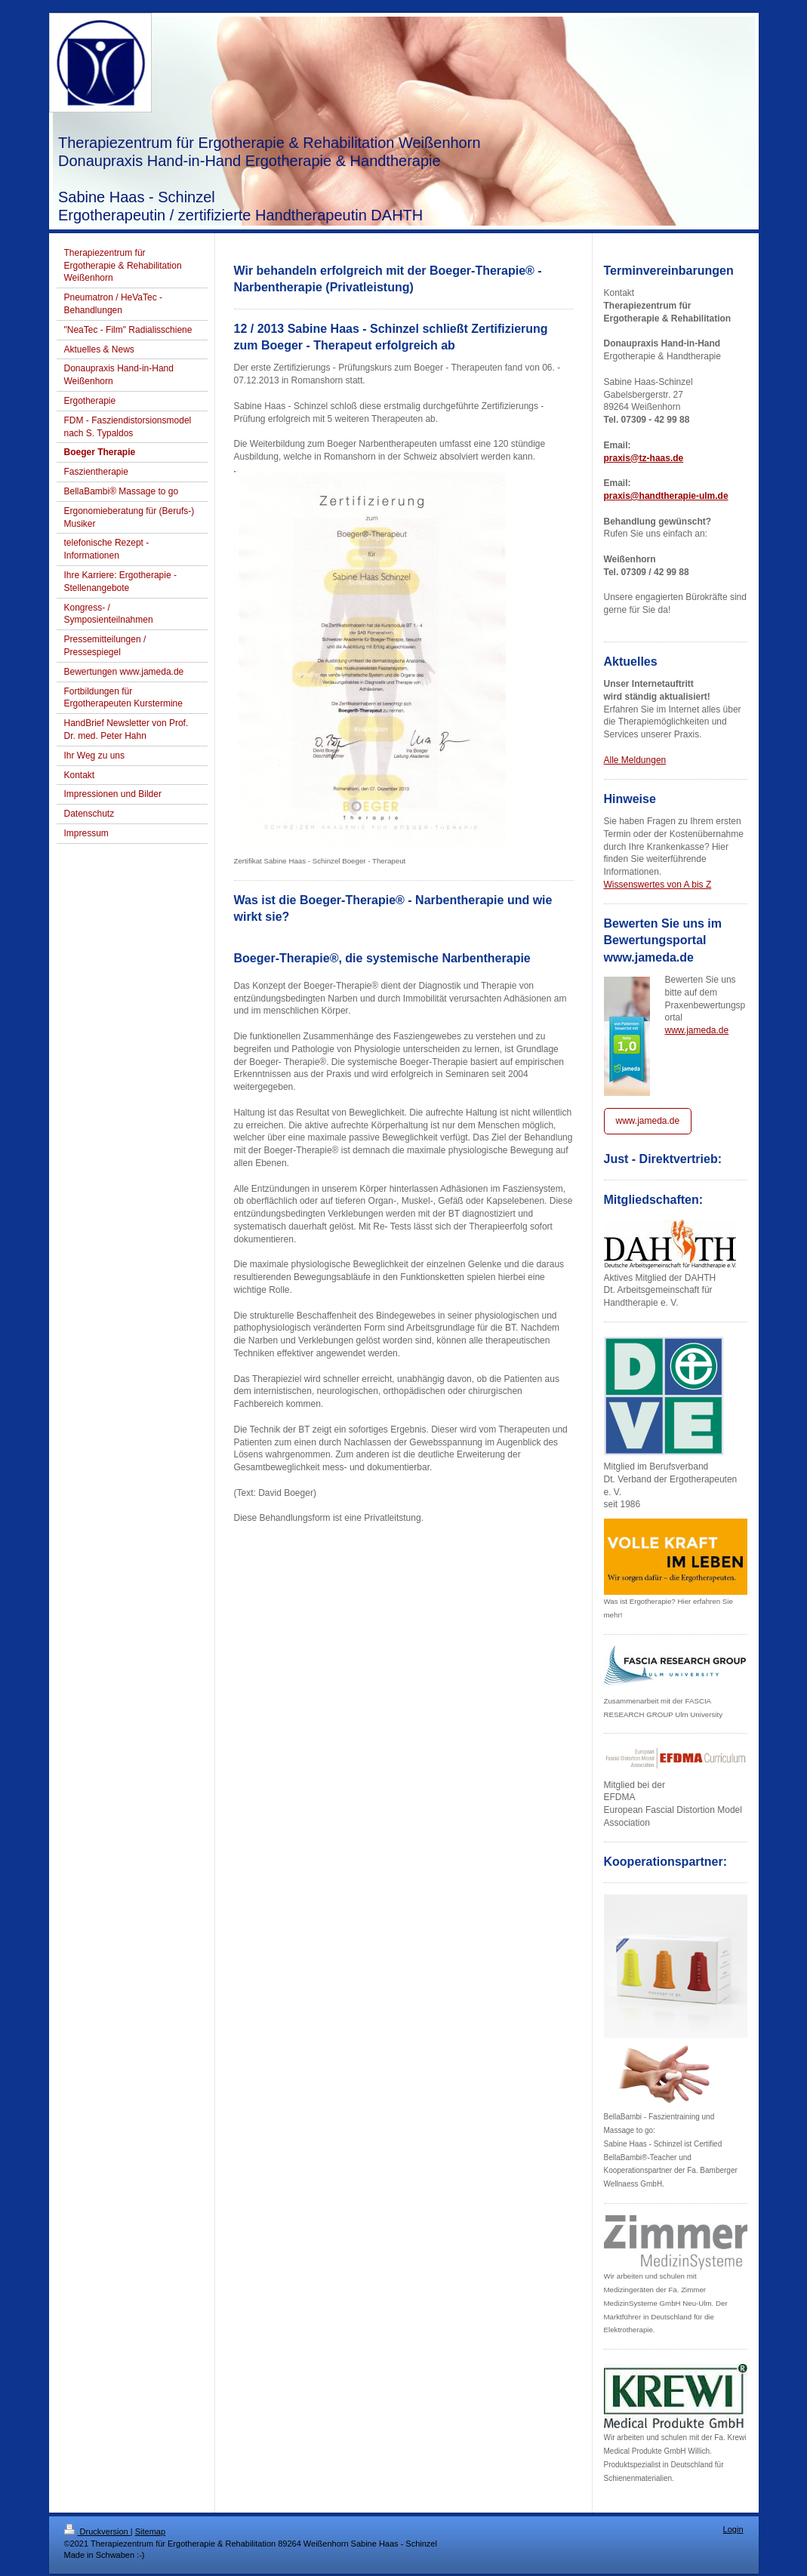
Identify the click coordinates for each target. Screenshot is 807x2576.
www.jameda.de (697, 1030)
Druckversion (97, 2531)
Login (733, 2529)
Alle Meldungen (635, 760)
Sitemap (150, 2531)
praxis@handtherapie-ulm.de (666, 496)
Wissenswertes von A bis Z (658, 884)
